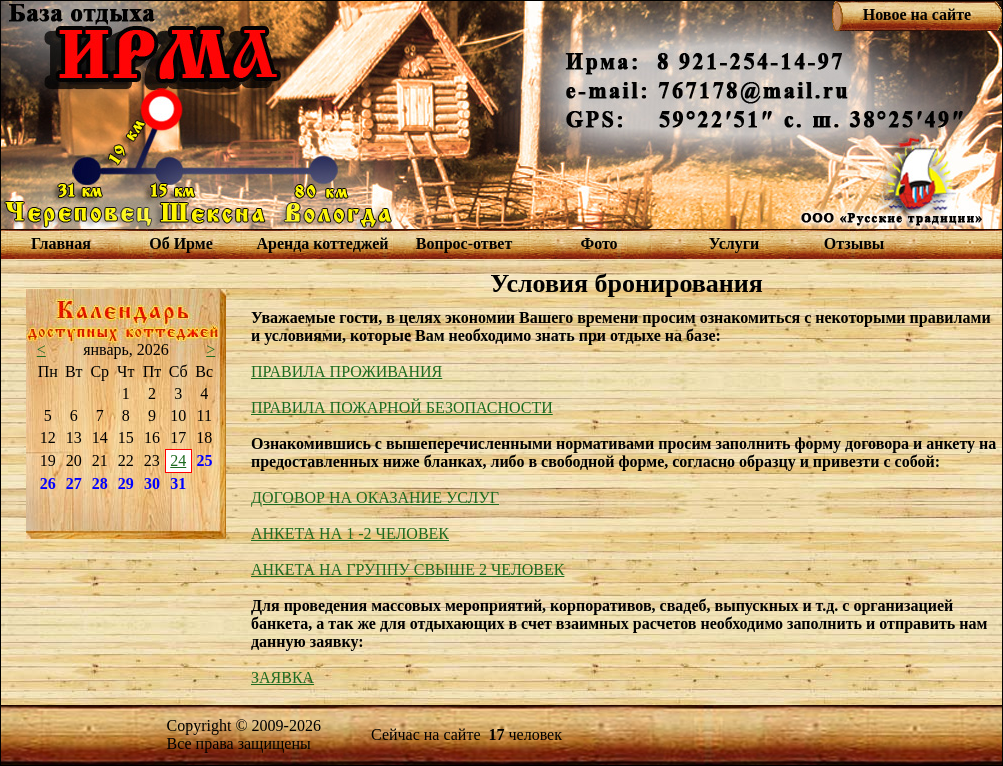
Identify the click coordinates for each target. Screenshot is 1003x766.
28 (100, 483)
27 (74, 483)
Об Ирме (181, 243)
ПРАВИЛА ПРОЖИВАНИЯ (346, 371)
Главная (61, 243)
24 (178, 460)
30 (152, 483)
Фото (598, 243)
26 (48, 483)
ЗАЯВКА (282, 677)
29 (126, 483)
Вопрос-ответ (464, 243)
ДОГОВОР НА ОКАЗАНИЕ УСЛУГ (375, 497)
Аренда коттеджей (322, 243)
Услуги (734, 243)
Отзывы (854, 243)
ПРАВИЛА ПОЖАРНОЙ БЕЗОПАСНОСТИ (402, 407)
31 (178, 483)
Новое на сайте (917, 14)
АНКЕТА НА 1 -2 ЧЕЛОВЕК (350, 533)
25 (205, 460)
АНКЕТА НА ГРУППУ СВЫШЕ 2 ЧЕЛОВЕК (407, 569)
